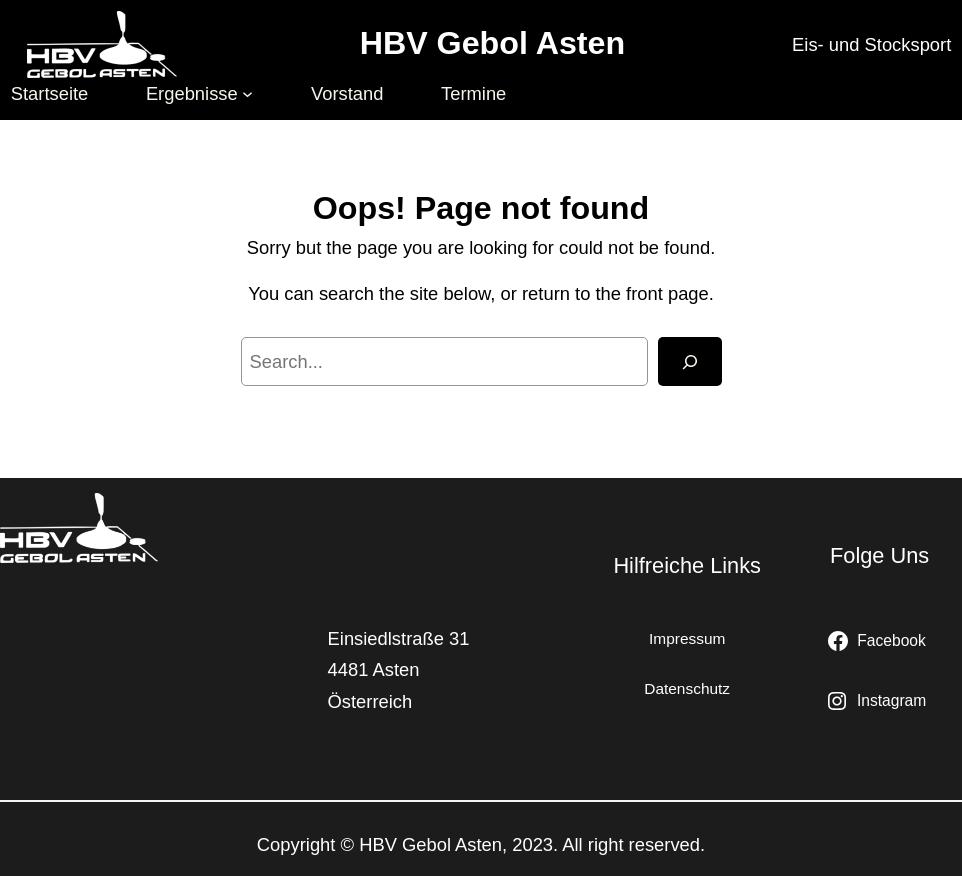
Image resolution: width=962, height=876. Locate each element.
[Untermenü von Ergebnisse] (247, 93)
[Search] (690, 361)
